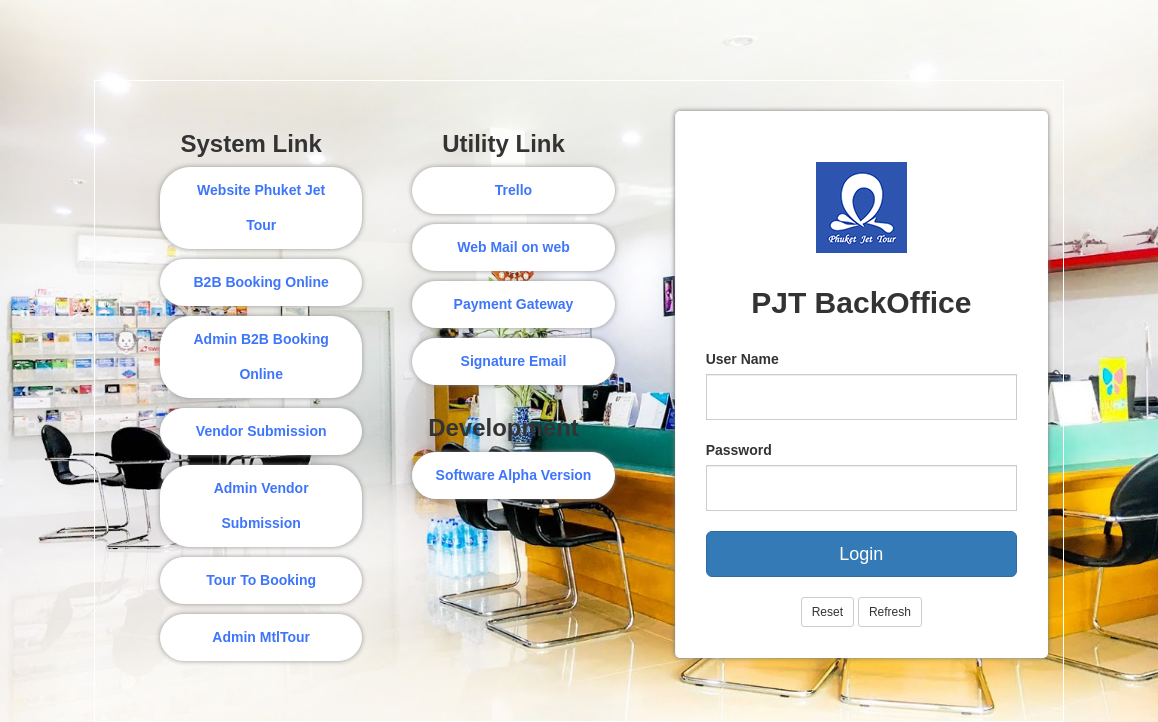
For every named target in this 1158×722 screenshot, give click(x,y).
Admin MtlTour (261, 637)
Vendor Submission (261, 431)
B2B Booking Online (260, 282)
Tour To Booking (261, 580)
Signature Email (514, 361)
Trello (513, 190)
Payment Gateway (514, 304)
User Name (742, 359)
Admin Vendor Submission (261, 505)
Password (739, 450)
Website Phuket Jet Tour (261, 207)
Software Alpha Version (514, 475)
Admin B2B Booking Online (260, 356)
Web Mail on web (513, 247)
